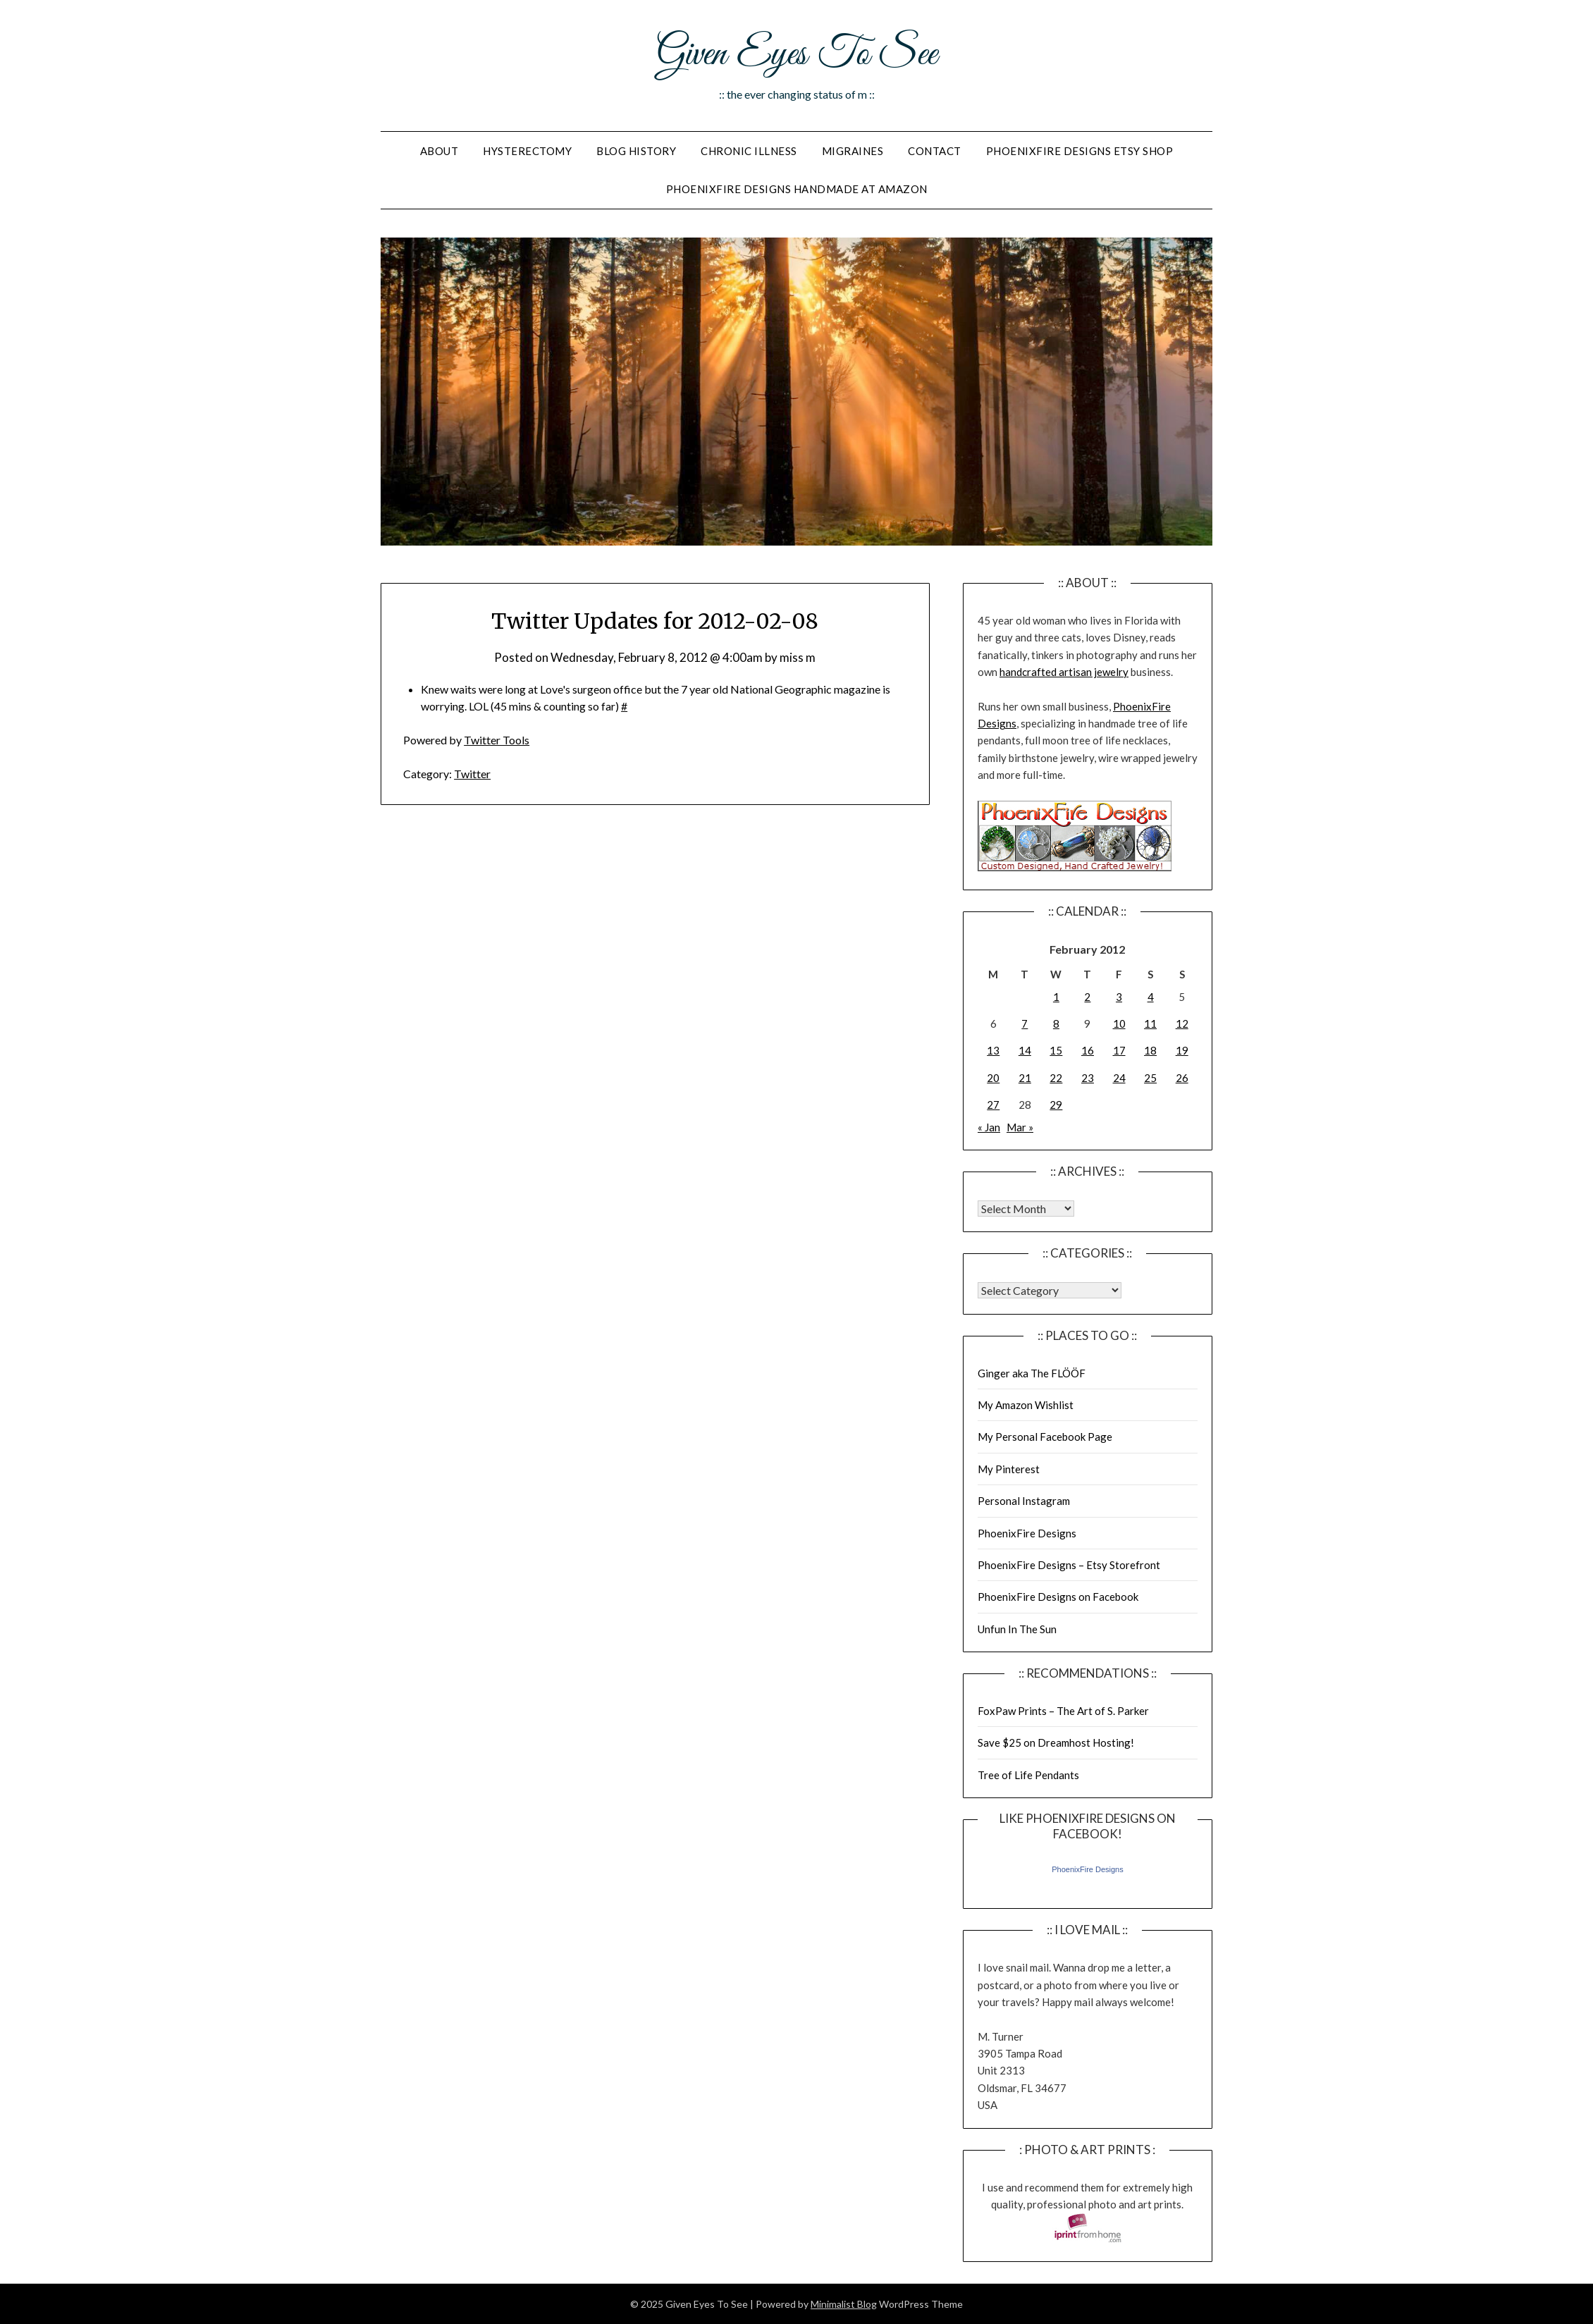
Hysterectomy (527, 151)
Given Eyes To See (796, 55)
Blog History (636, 151)
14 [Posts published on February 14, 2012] (1025, 1050)
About (439, 151)
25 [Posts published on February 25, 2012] (1150, 1077)
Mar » (1020, 1127)
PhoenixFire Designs (1027, 1533)
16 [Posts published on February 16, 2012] (1087, 1050)
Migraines (853, 151)
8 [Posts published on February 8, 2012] (1056, 1023)
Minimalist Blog (844, 2304)
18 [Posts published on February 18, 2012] (1150, 1050)
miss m (798, 657)
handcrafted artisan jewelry (1064, 671)
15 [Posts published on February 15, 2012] (1056, 1050)
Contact (934, 151)
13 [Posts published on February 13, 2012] (993, 1050)
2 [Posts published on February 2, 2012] (1087, 996)
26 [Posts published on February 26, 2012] (1182, 1077)
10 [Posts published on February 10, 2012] (1119, 1023)
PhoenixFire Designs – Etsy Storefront (1069, 1564)
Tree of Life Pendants (1028, 1775)
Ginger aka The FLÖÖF (1031, 1373)
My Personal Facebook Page (1045, 1436)
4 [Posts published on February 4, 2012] (1151, 996)
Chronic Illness (749, 151)
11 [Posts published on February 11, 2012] (1150, 1023)
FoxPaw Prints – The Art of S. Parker (1063, 1710)
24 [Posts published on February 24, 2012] (1119, 1077)
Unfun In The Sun (1017, 1629)
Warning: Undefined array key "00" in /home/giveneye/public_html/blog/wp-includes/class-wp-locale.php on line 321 (1026, 1208)
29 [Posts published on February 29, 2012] (1056, 1104)
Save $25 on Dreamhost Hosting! (1056, 1742)
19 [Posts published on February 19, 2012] (1182, 1050)
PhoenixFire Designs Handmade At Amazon (797, 189)
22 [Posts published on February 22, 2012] (1056, 1077)
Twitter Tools (496, 739)
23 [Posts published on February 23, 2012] (1087, 1077)
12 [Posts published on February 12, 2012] (1182, 1023)
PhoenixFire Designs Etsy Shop (1080, 151)
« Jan (989, 1127)
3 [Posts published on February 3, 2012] (1119, 996)
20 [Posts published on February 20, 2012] (993, 1077)
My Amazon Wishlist (1026, 1404)
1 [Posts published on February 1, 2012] (1056, 996)
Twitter (472, 773)
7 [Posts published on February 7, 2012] (1024, 1023)
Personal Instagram (1024, 1500)
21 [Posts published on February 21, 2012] (1025, 1077)
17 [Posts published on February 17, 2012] (1119, 1050)
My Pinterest (1009, 1469)
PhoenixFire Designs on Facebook (1058, 1596)
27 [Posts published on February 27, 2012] (993, 1104)
